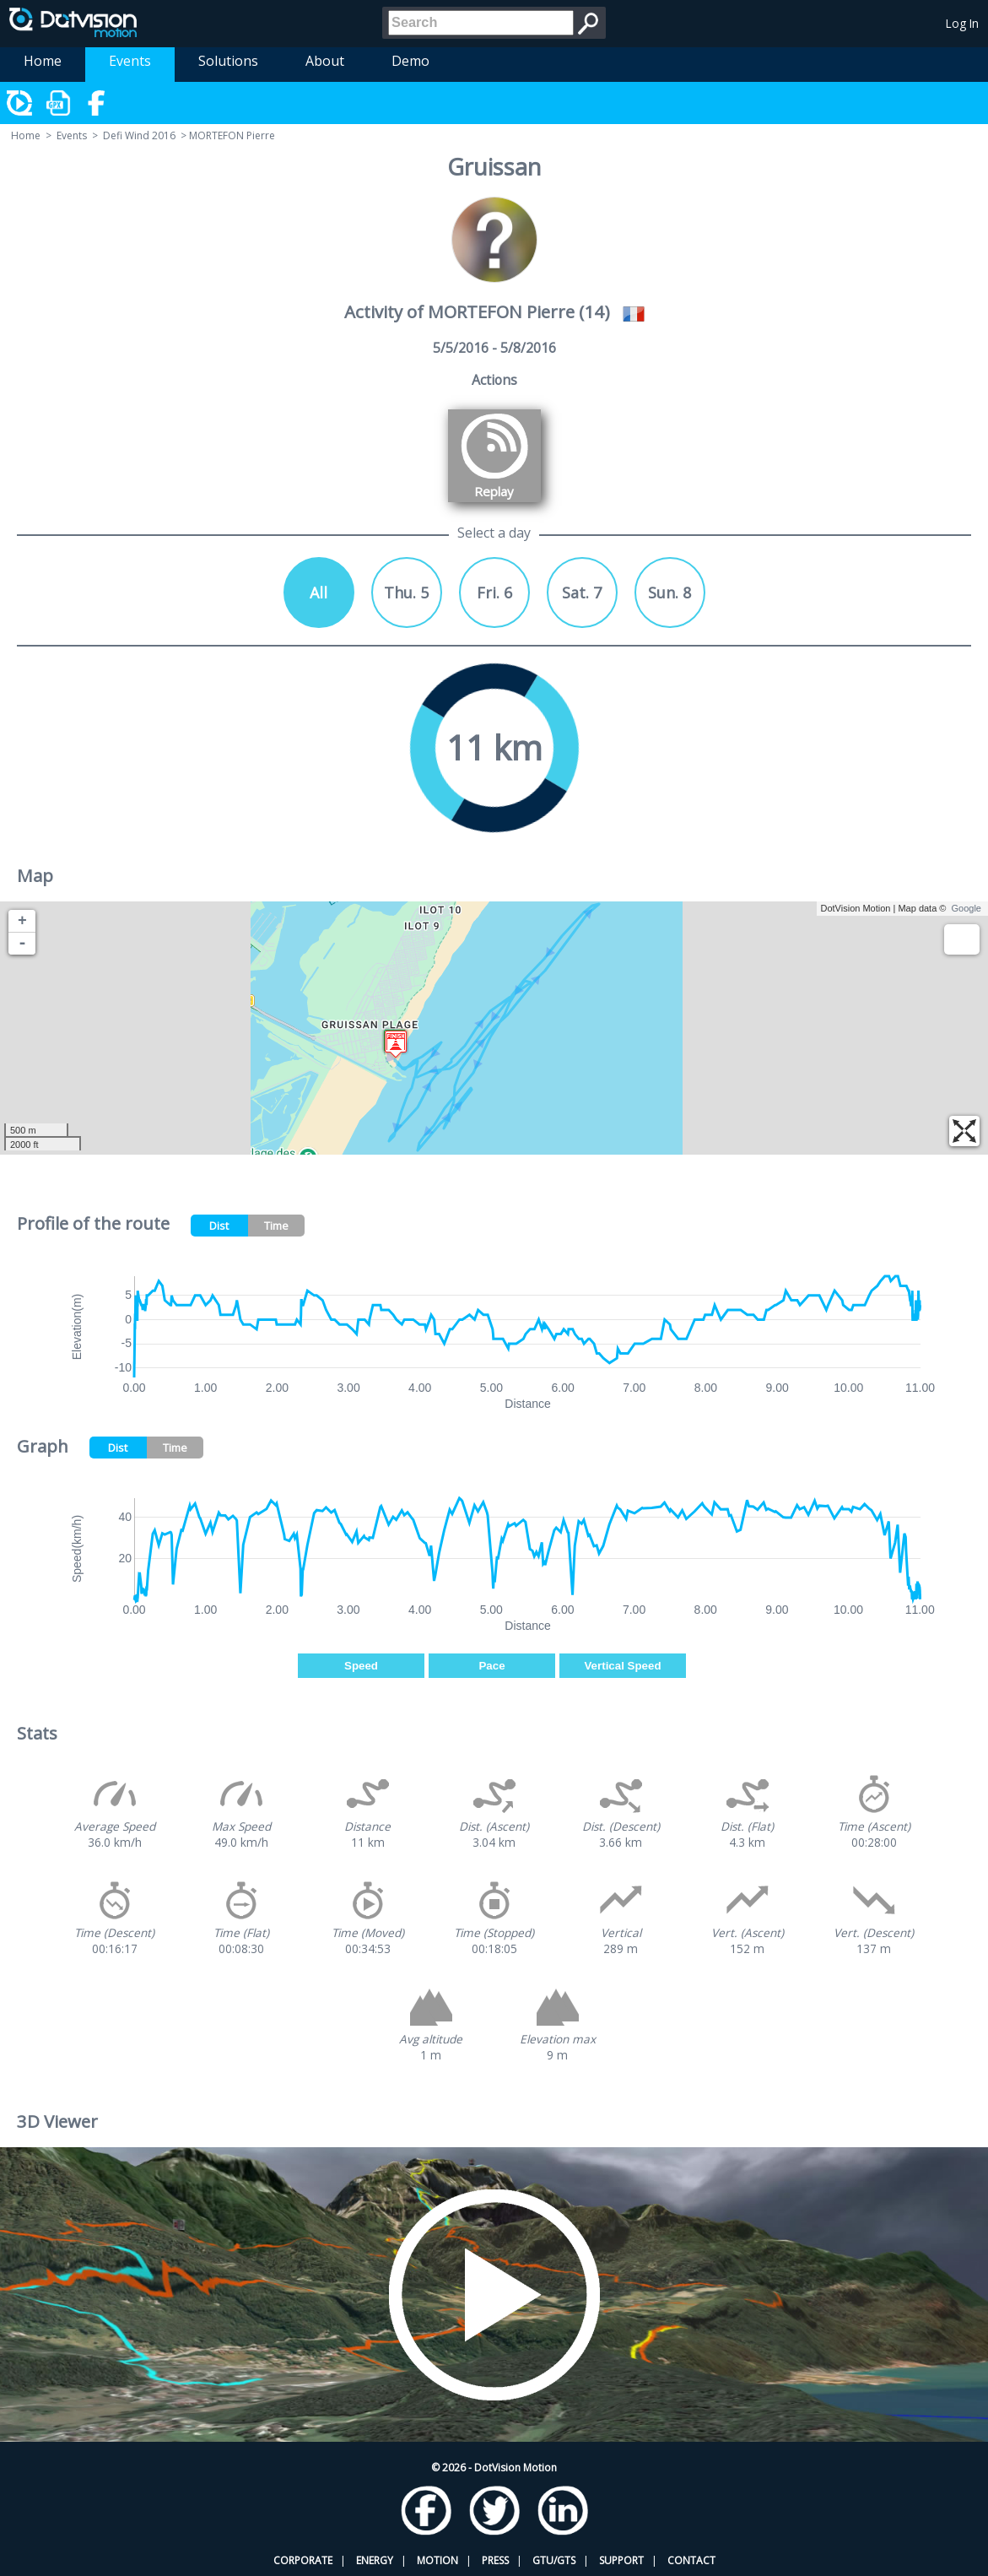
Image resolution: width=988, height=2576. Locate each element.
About (324, 60)
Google (966, 908)
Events (130, 60)
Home (43, 60)
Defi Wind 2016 (139, 135)
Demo (410, 60)
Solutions (228, 60)
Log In (962, 23)
